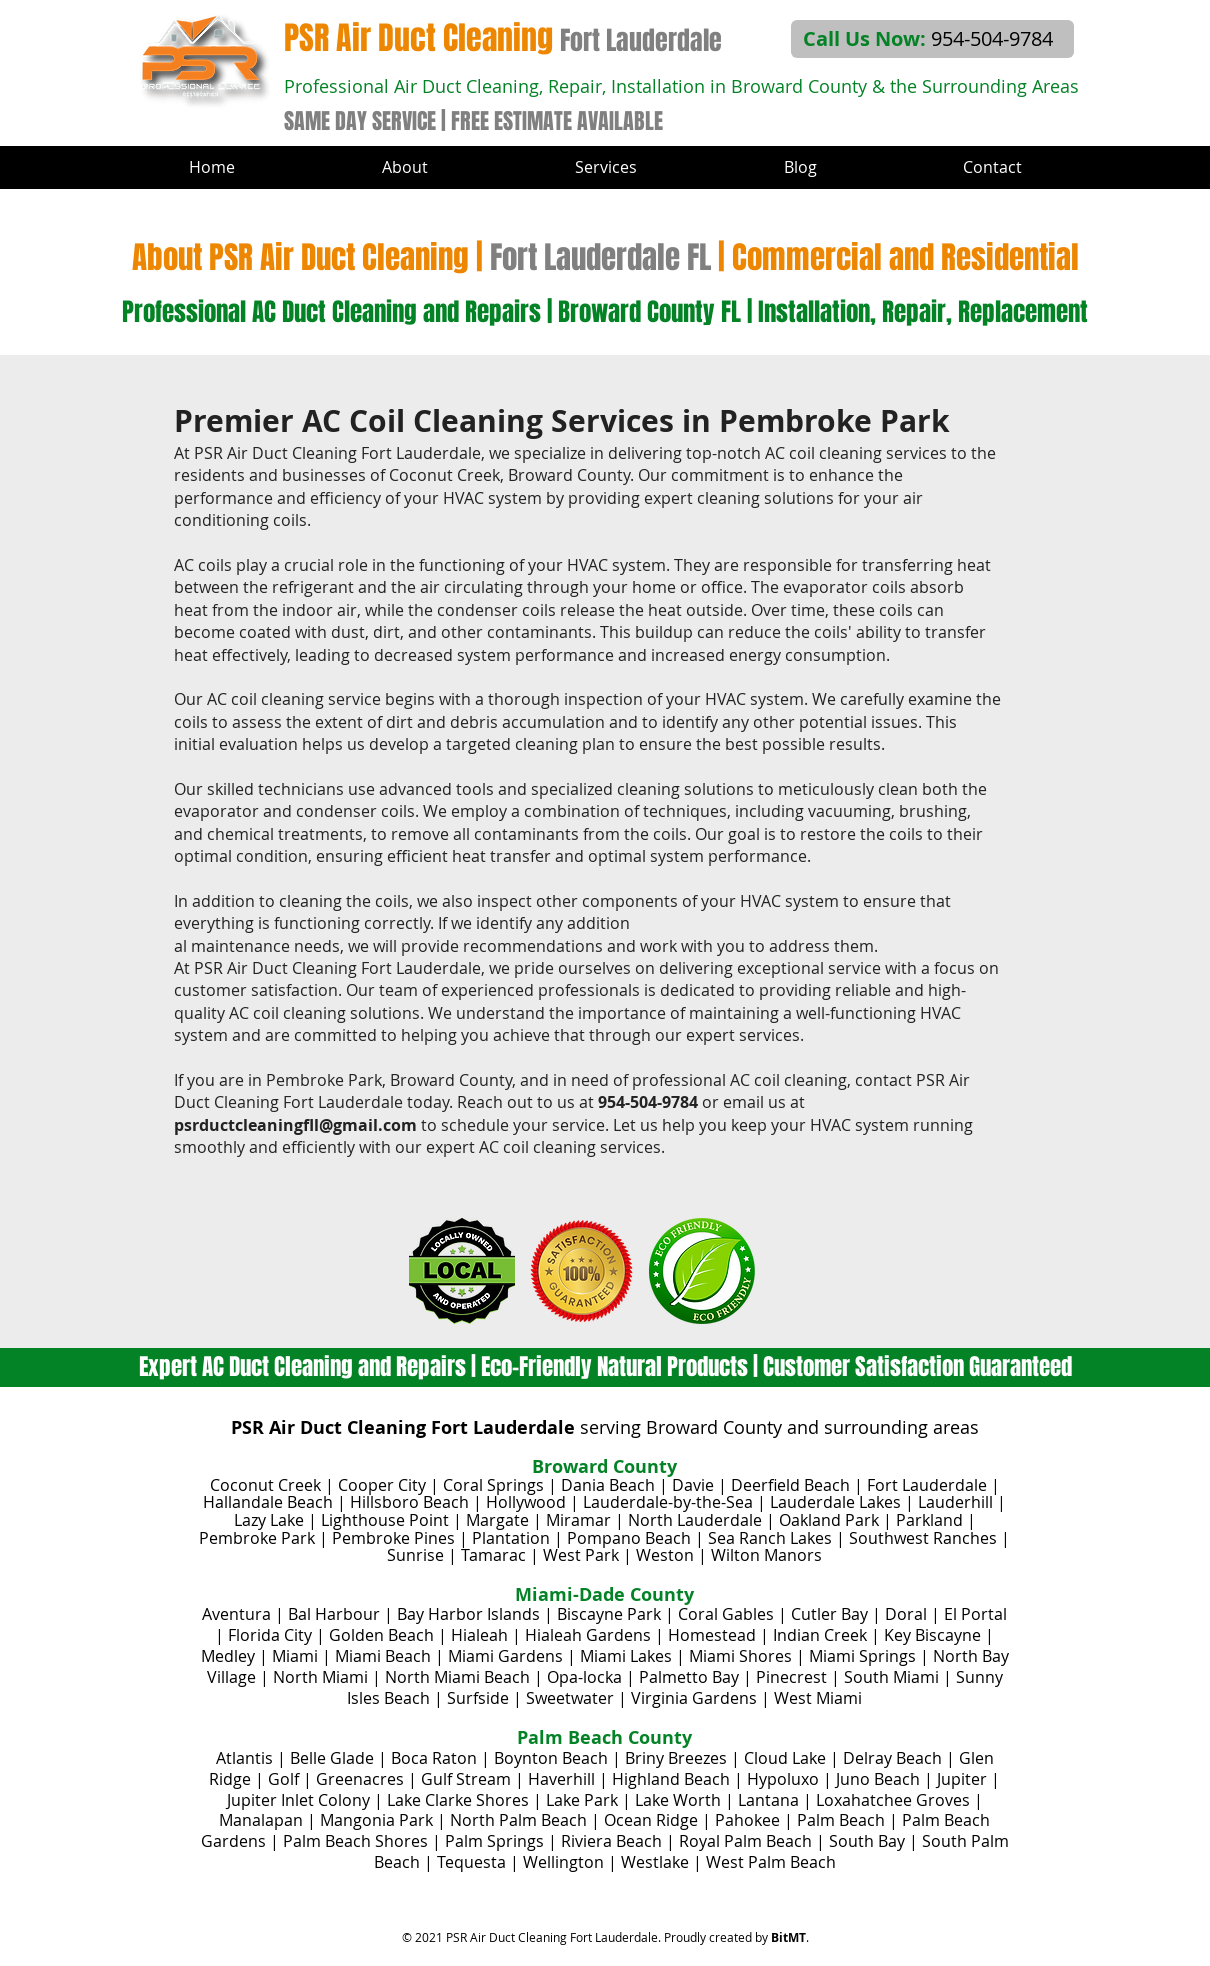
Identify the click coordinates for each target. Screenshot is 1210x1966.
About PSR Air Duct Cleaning (300, 257)
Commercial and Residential (905, 257)
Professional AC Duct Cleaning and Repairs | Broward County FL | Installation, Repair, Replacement (605, 312)
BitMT (788, 1937)
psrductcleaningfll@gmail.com (295, 1125)
